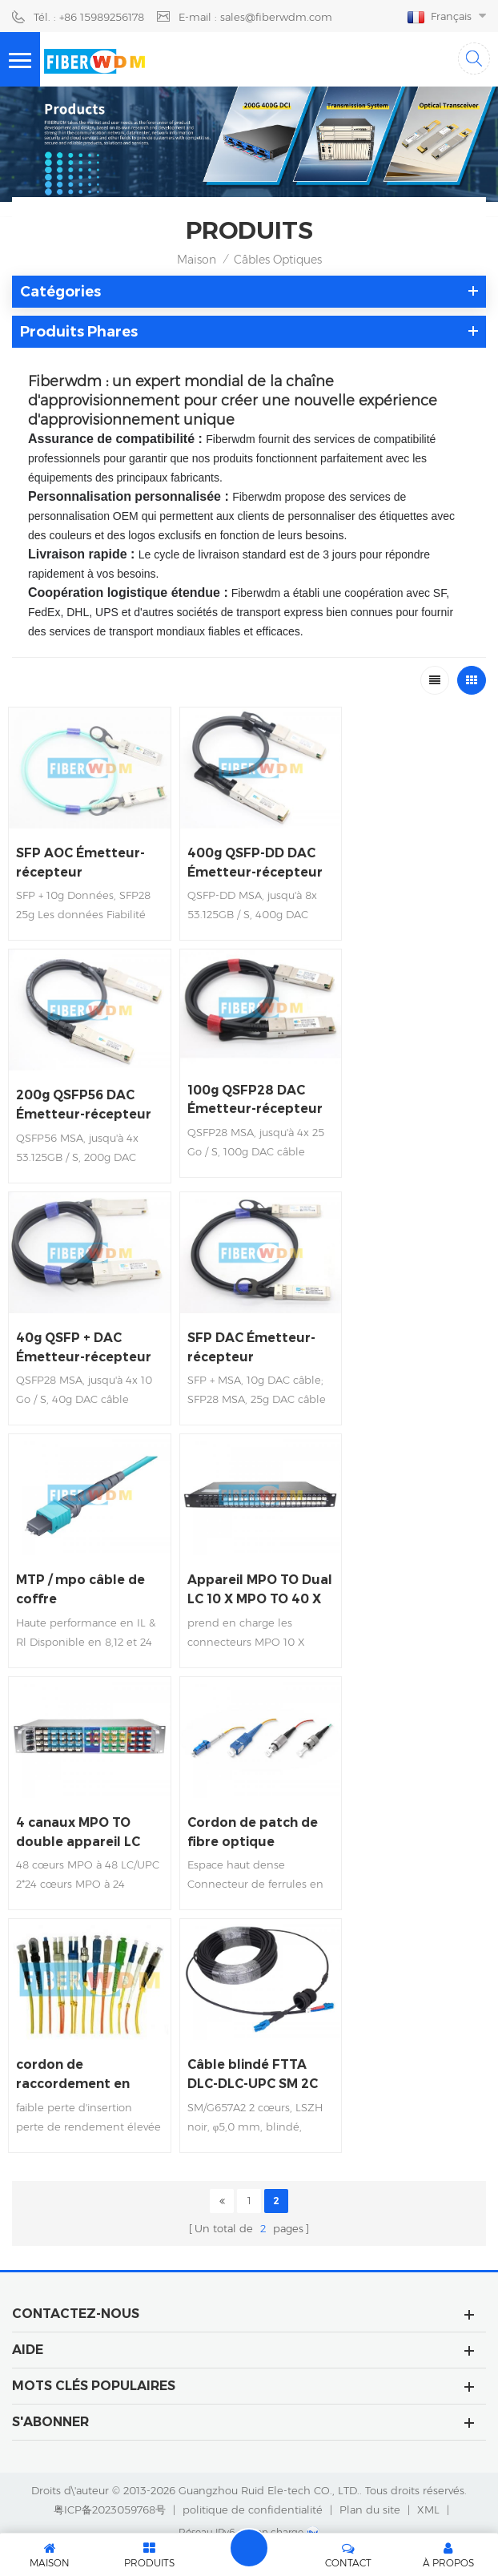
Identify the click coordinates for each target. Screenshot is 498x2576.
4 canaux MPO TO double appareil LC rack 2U (80, 1805)
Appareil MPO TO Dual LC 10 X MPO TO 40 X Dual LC (75, 1567)
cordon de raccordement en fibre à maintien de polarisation (405, 1805)
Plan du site (369, 2477)
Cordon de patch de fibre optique (246, 1804)
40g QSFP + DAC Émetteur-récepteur (85, 1328)
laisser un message (249, 2548)
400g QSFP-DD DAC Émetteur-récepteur (248, 858)
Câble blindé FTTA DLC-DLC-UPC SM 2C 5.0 (84, 2043)
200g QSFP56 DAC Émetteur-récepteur (411, 858)
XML (428, 2477)
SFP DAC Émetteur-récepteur (244, 1328)
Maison (196, 259)
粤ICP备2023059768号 (110, 2477)
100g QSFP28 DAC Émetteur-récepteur (85, 1090)
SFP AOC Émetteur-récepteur (82, 858)
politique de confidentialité (253, 2477)
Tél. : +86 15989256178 (89, 16)
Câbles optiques (278, 259)
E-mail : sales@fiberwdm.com (255, 16)
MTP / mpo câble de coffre (409, 1328)
